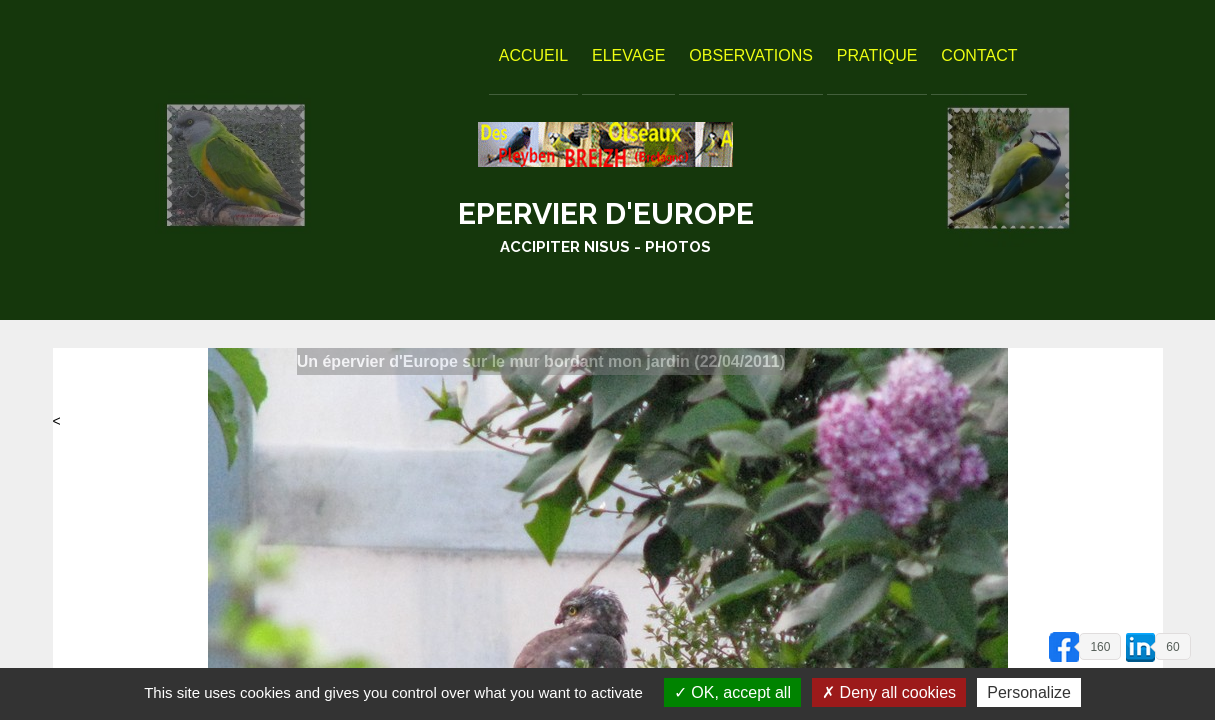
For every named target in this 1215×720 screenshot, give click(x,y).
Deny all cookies (889, 692)
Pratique (877, 55)
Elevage (629, 55)
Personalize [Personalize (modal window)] (1029, 692)
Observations (751, 55)
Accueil (533, 55)
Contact (979, 55)
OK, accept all (732, 692)
